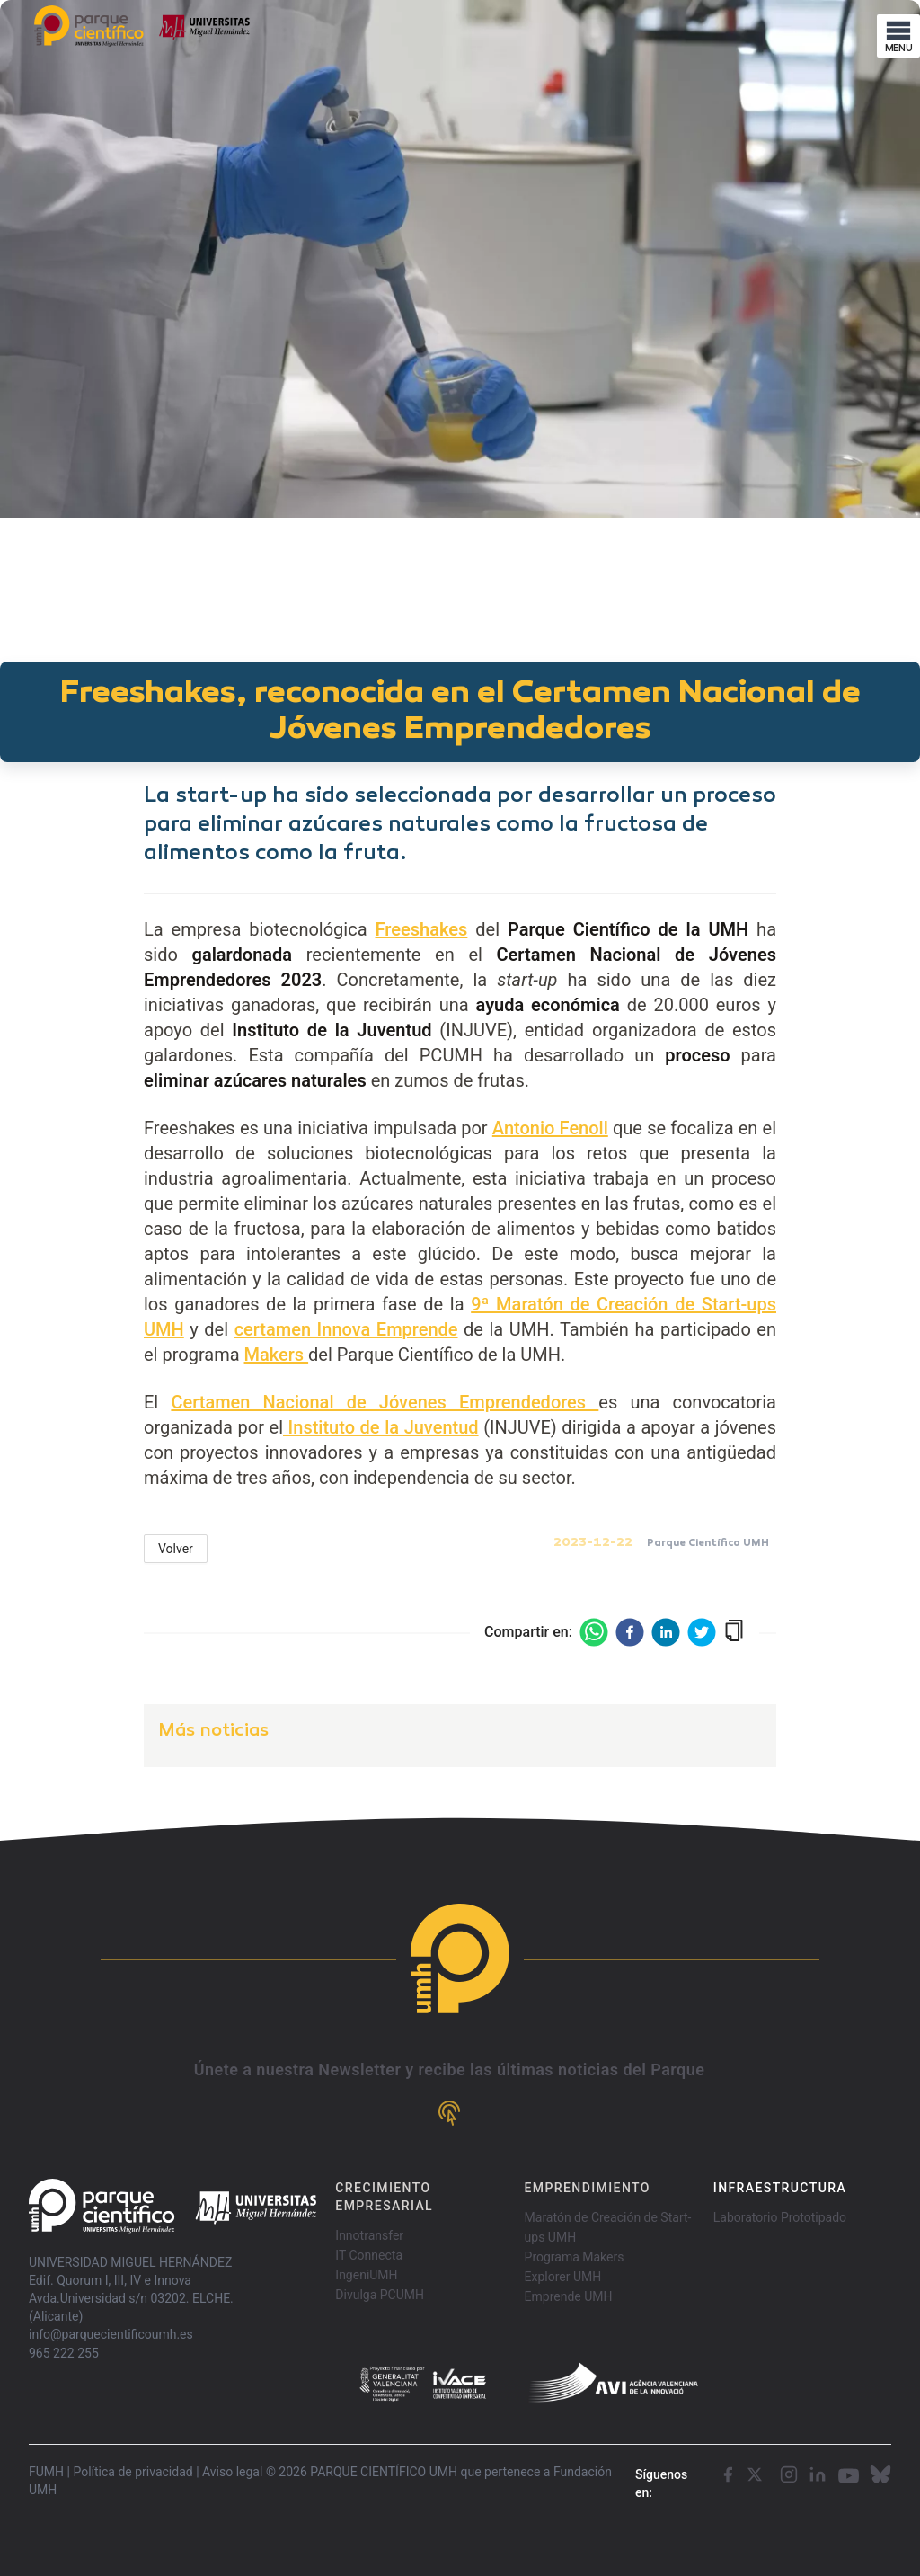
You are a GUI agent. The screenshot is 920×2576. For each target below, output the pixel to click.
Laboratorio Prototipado (779, 2217)
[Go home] (172, 2206)
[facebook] (629, 1632)
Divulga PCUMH (379, 2294)
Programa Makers (574, 2257)
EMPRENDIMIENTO (587, 2188)
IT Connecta (368, 2255)
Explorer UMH (563, 2277)
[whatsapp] (593, 1632)
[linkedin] (665, 1632)
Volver (175, 1548)
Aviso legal (232, 2472)
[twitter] (701, 1632)
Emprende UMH (569, 2296)
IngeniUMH (366, 2275)
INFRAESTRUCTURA (779, 2188)
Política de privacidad (132, 2472)
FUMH (46, 2472)
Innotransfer (369, 2235)
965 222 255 (64, 2353)
